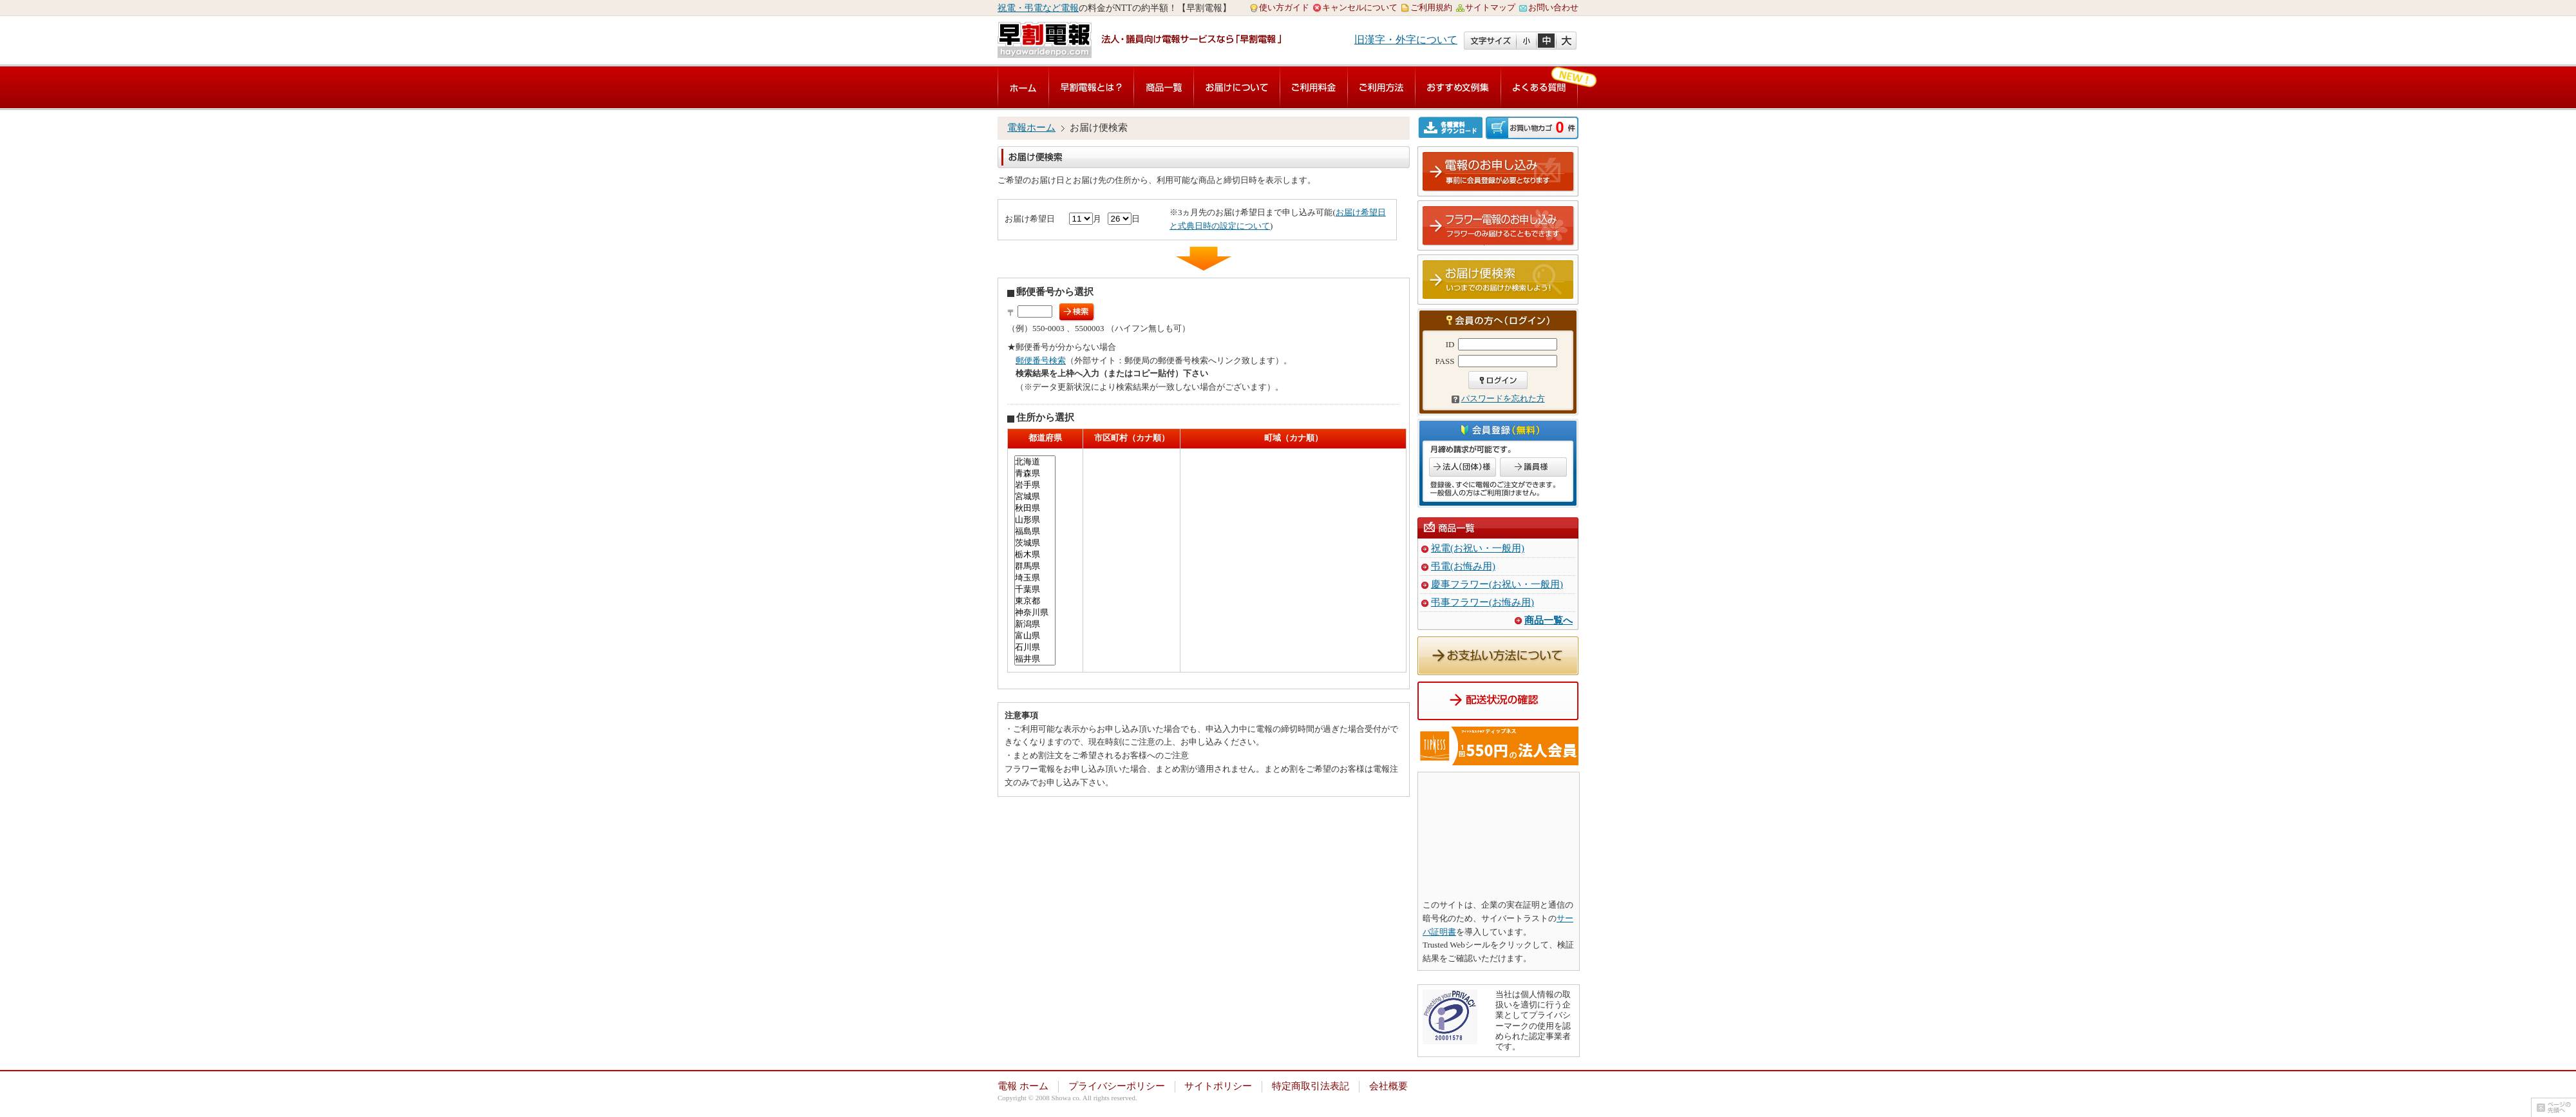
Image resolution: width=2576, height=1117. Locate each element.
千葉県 (1035, 589)
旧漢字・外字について (1405, 39)
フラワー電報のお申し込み (1498, 226)
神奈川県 (1035, 612)
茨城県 (1035, 543)
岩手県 (1035, 485)
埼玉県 (1035, 578)
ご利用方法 (1381, 87)
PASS (1445, 361)
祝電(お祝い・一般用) (1477, 548)
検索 (1077, 312)
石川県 (1035, 647)
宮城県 (1035, 496)
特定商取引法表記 (1310, 1086)
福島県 (1035, 531)
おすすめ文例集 (1458, 87)
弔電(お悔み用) (1463, 566)
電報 (1023, 87)
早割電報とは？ (1091, 87)
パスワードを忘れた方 (1503, 398)
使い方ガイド (1284, 7)
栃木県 (1035, 554)
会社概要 (1388, 1086)
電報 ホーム (1023, 1086)
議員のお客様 (1533, 467)
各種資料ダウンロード (1452, 127)
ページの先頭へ (2553, 1107)
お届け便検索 (1498, 280)
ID (1450, 344)
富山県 (1035, 636)
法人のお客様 (1462, 467)
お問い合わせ (1553, 7)
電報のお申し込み (1498, 172)
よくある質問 (1539, 87)
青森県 (1035, 473)
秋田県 (1035, 508)
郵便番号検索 (1041, 360)
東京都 (1035, 601)
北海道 (1035, 462)
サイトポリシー (1218, 1086)
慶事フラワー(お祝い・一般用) (1497, 584)
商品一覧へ (1548, 620)
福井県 (1035, 659)
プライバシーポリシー (1116, 1086)
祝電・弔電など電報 (1038, 8)
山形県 (1035, 520)
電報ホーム (1031, 127)
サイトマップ (1490, 7)
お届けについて (1237, 87)
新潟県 (1035, 624)
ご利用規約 (1431, 7)
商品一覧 (1163, 87)
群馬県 (1035, 566)
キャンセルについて (1359, 7)
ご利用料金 (1313, 87)
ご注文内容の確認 (1532, 128)
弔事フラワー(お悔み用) (1482, 602)
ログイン (1498, 380)
